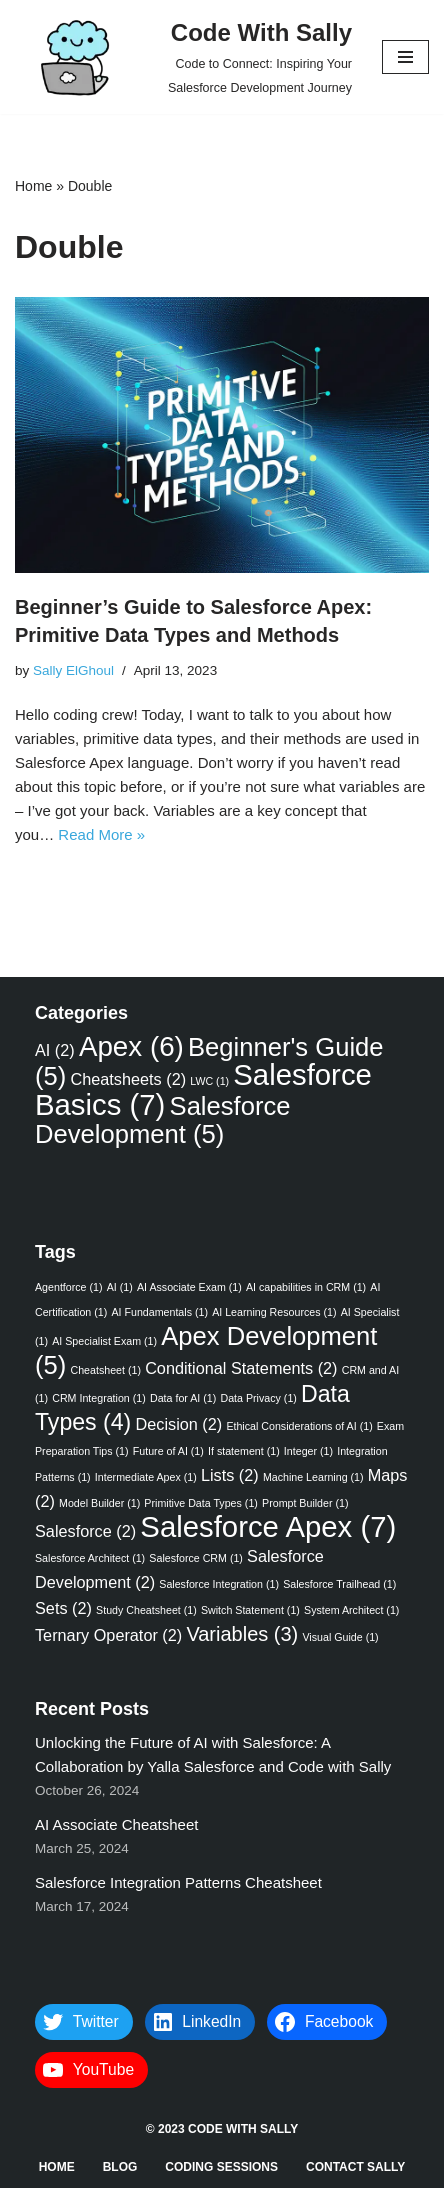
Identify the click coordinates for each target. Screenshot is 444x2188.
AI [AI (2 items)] (55, 1050)
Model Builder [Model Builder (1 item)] (99, 1503)
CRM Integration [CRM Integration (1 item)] (99, 1398)
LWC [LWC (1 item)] (209, 1081)
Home (33, 186)
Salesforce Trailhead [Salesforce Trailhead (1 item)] (339, 1584)
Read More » (101, 834)
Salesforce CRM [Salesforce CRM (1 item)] (196, 1558)
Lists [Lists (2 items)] (230, 1475)
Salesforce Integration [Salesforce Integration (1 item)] (219, 1584)
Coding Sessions (221, 2167)
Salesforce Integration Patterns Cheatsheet (180, 1882)
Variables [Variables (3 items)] (242, 1634)
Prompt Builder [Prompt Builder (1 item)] (305, 1503)
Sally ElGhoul (73, 670)
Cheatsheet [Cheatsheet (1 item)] (105, 1370)
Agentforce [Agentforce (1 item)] (69, 1287)
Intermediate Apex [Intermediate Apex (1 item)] (146, 1477)
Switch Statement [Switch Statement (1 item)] (250, 1610)
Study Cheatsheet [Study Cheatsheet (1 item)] (146, 1610)
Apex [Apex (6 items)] (131, 1046)
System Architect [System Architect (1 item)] (351, 1610)
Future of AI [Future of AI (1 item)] (168, 1451)
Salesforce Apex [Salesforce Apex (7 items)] (268, 1526)
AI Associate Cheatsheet (116, 1824)
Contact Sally (355, 2167)
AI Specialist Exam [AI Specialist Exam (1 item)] (104, 1341)
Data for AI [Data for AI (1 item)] (183, 1398)
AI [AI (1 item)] (120, 1287)
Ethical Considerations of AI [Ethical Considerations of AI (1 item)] (299, 1426)
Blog (120, 2167)
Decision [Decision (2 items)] (179, 1424)
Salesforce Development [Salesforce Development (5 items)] (162, 1120)
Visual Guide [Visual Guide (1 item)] (340, 1637)
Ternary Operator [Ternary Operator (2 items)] (108, 1635)
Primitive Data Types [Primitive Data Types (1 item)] (201, 1503)
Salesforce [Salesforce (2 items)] (85, 1531)
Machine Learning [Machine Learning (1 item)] (313, 1477)
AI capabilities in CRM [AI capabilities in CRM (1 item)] (306, 1287)
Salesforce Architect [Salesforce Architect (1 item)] (90, 1558)
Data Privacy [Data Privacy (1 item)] (258, 1398)
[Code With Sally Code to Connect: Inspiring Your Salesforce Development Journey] (183, 57)
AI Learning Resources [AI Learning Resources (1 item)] (274, 1312)
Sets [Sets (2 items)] (63, 1608)
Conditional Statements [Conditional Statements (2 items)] (241, 1368)
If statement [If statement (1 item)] (244, 1451)
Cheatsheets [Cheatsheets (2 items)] (128, 1079)
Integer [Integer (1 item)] (308, 1451)
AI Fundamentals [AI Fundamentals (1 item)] (159, 1312)
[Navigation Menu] (405, 57)
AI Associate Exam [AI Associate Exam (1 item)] (189, 1287)
